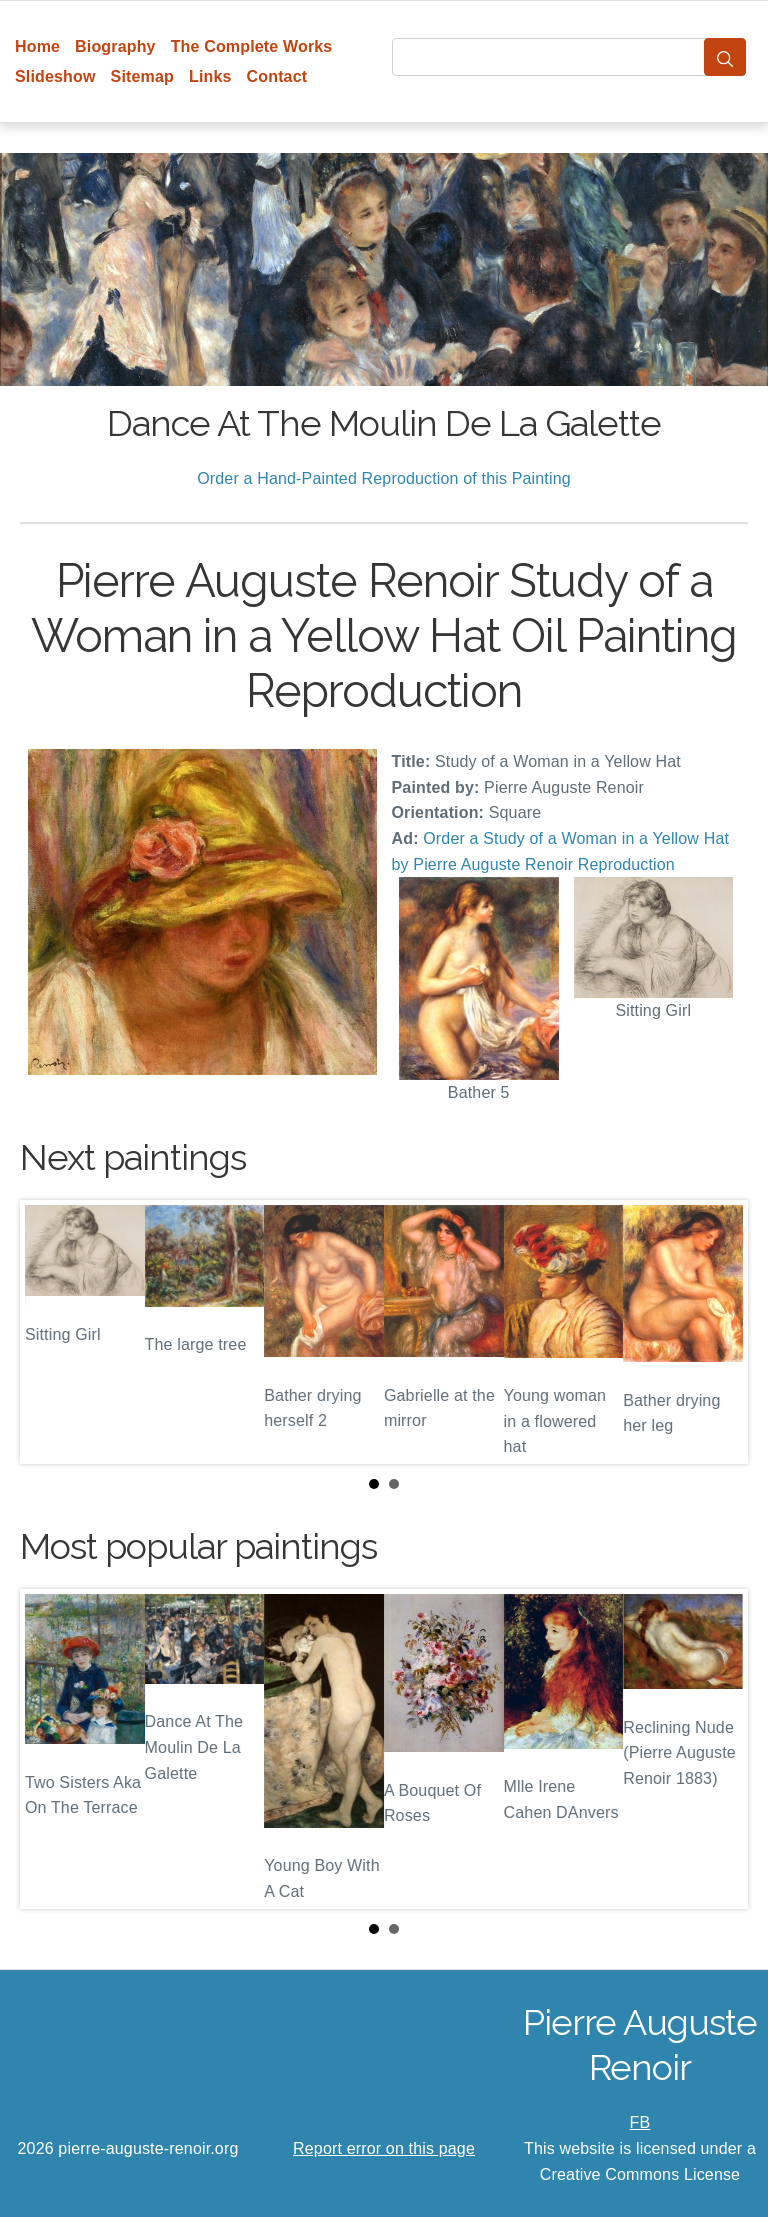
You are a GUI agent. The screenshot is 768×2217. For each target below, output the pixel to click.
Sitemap (142, 76)
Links (210, 76)
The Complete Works (252, 46)
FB (640, 2122)
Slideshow (55, 76)
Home (37, 46)
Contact (277, 76)
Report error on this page (384, 2148)
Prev (51, 1332)
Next (717, 1332)
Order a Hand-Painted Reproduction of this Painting (384, 478)
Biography (115, 46)
